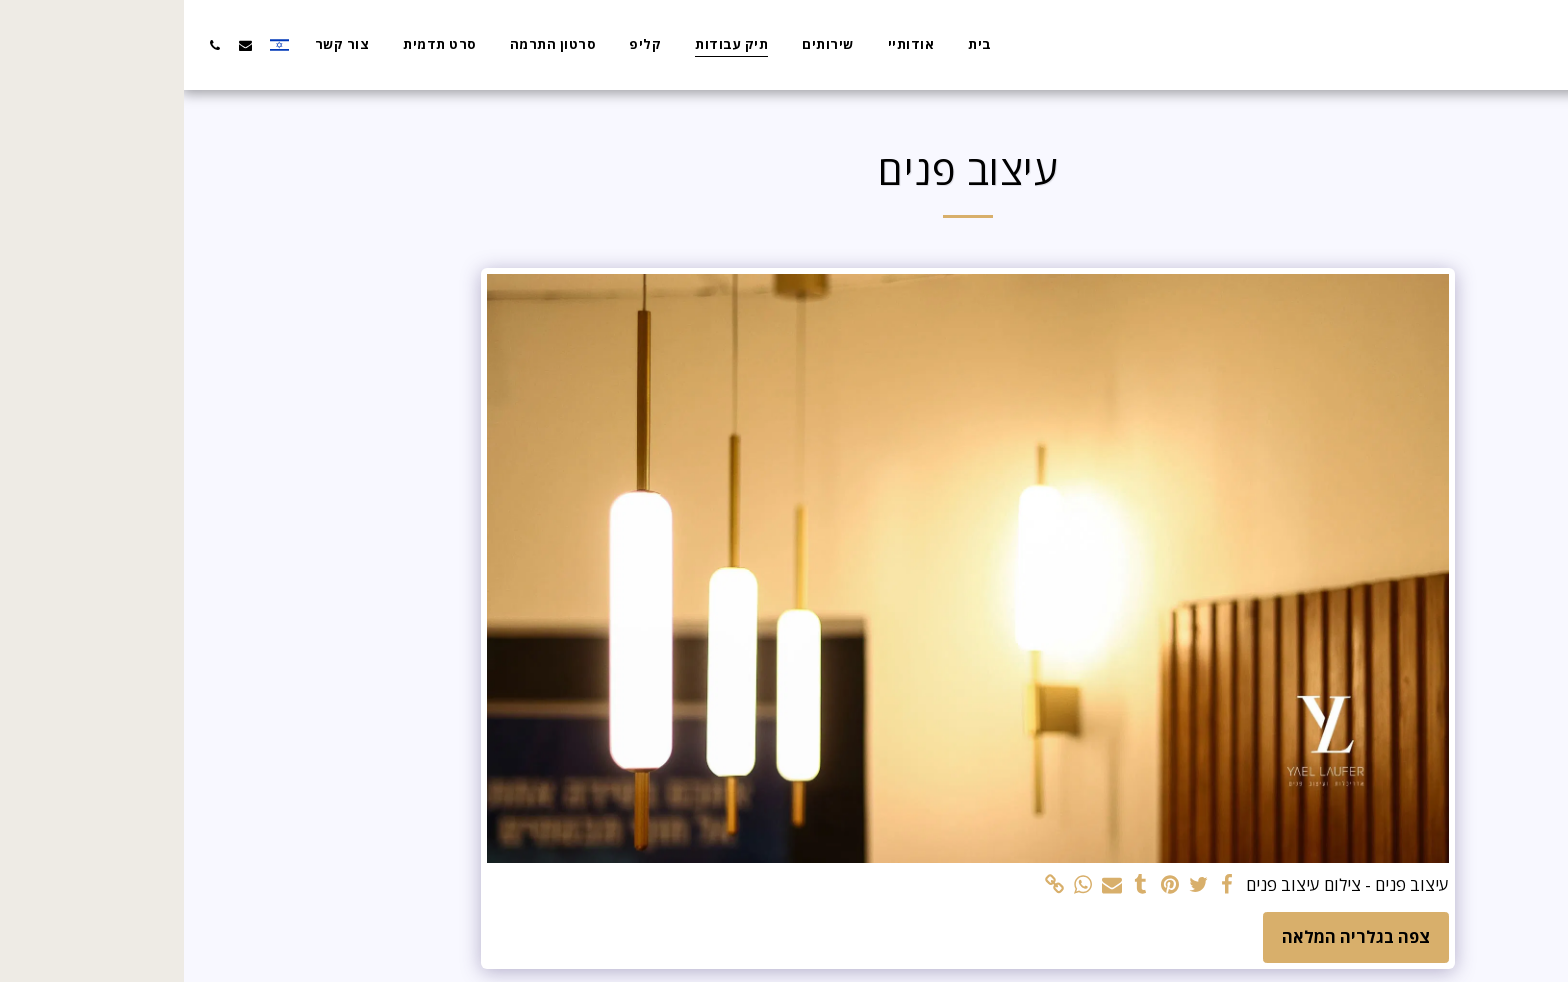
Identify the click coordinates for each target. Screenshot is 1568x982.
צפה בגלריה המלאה (1172, 936)
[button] (61, 45)
